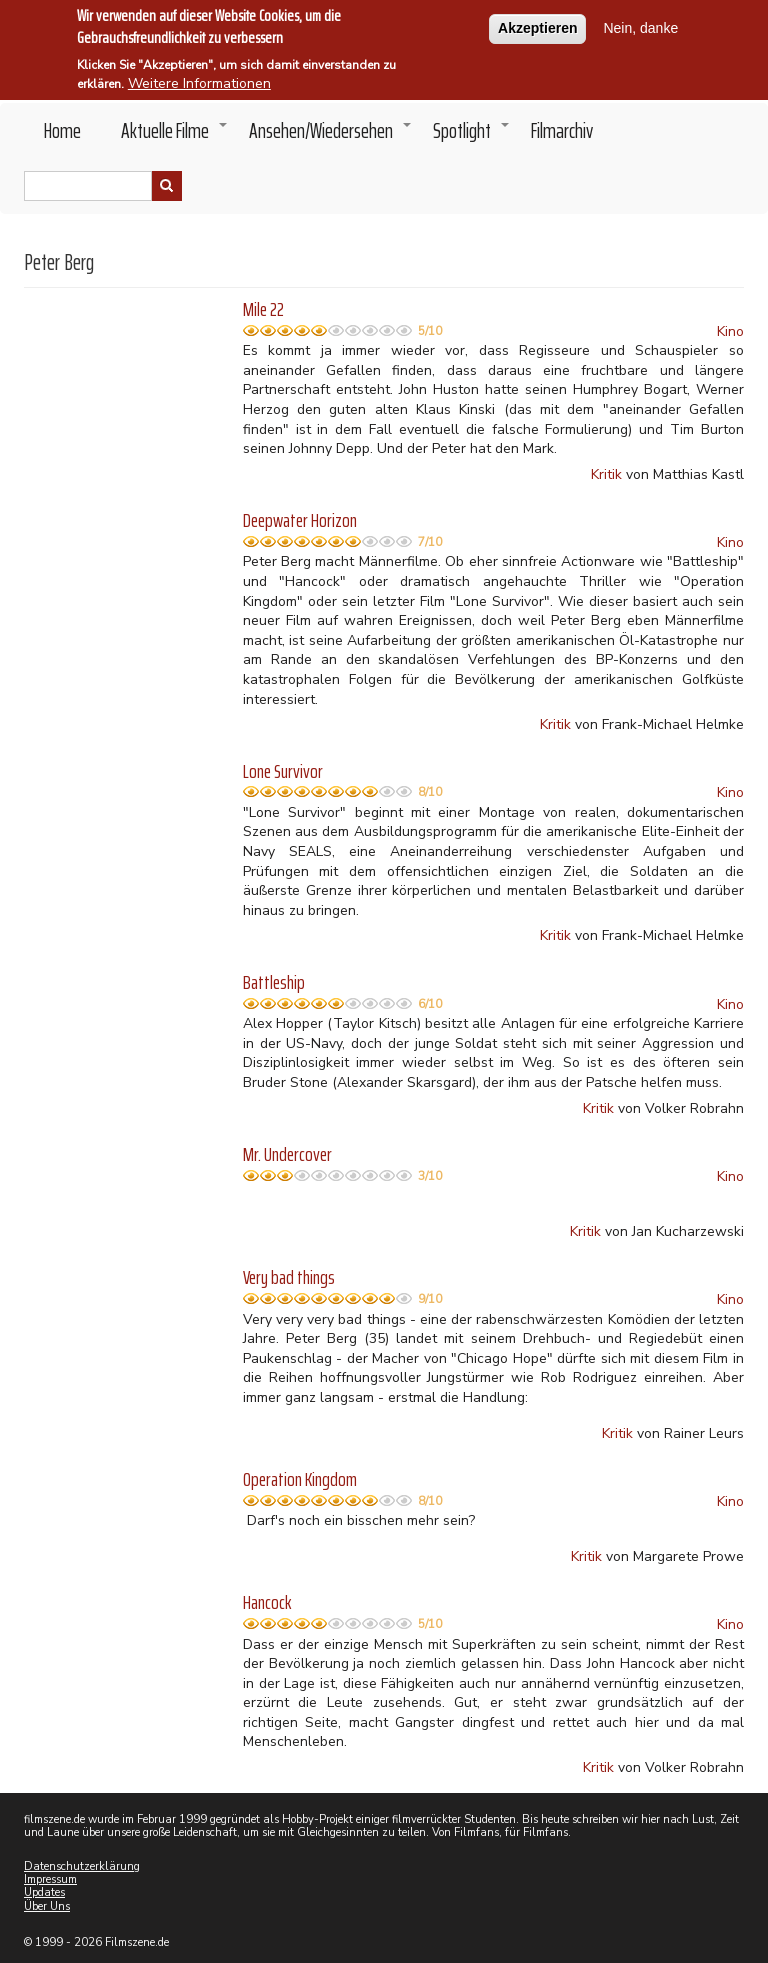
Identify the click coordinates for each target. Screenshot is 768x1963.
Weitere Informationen (199, 81)
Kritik (606, 474)
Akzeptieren (537, 26)
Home (62, 130)
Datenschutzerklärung (82, 1866)
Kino (730, 331)
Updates (44, 1892)
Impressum (50, 1879)
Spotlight (472, 136)
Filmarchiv (562, 130)
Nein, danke (640, 26)
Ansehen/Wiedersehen (331, 136)
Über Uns (47, 1906)
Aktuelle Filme (175, 136)
